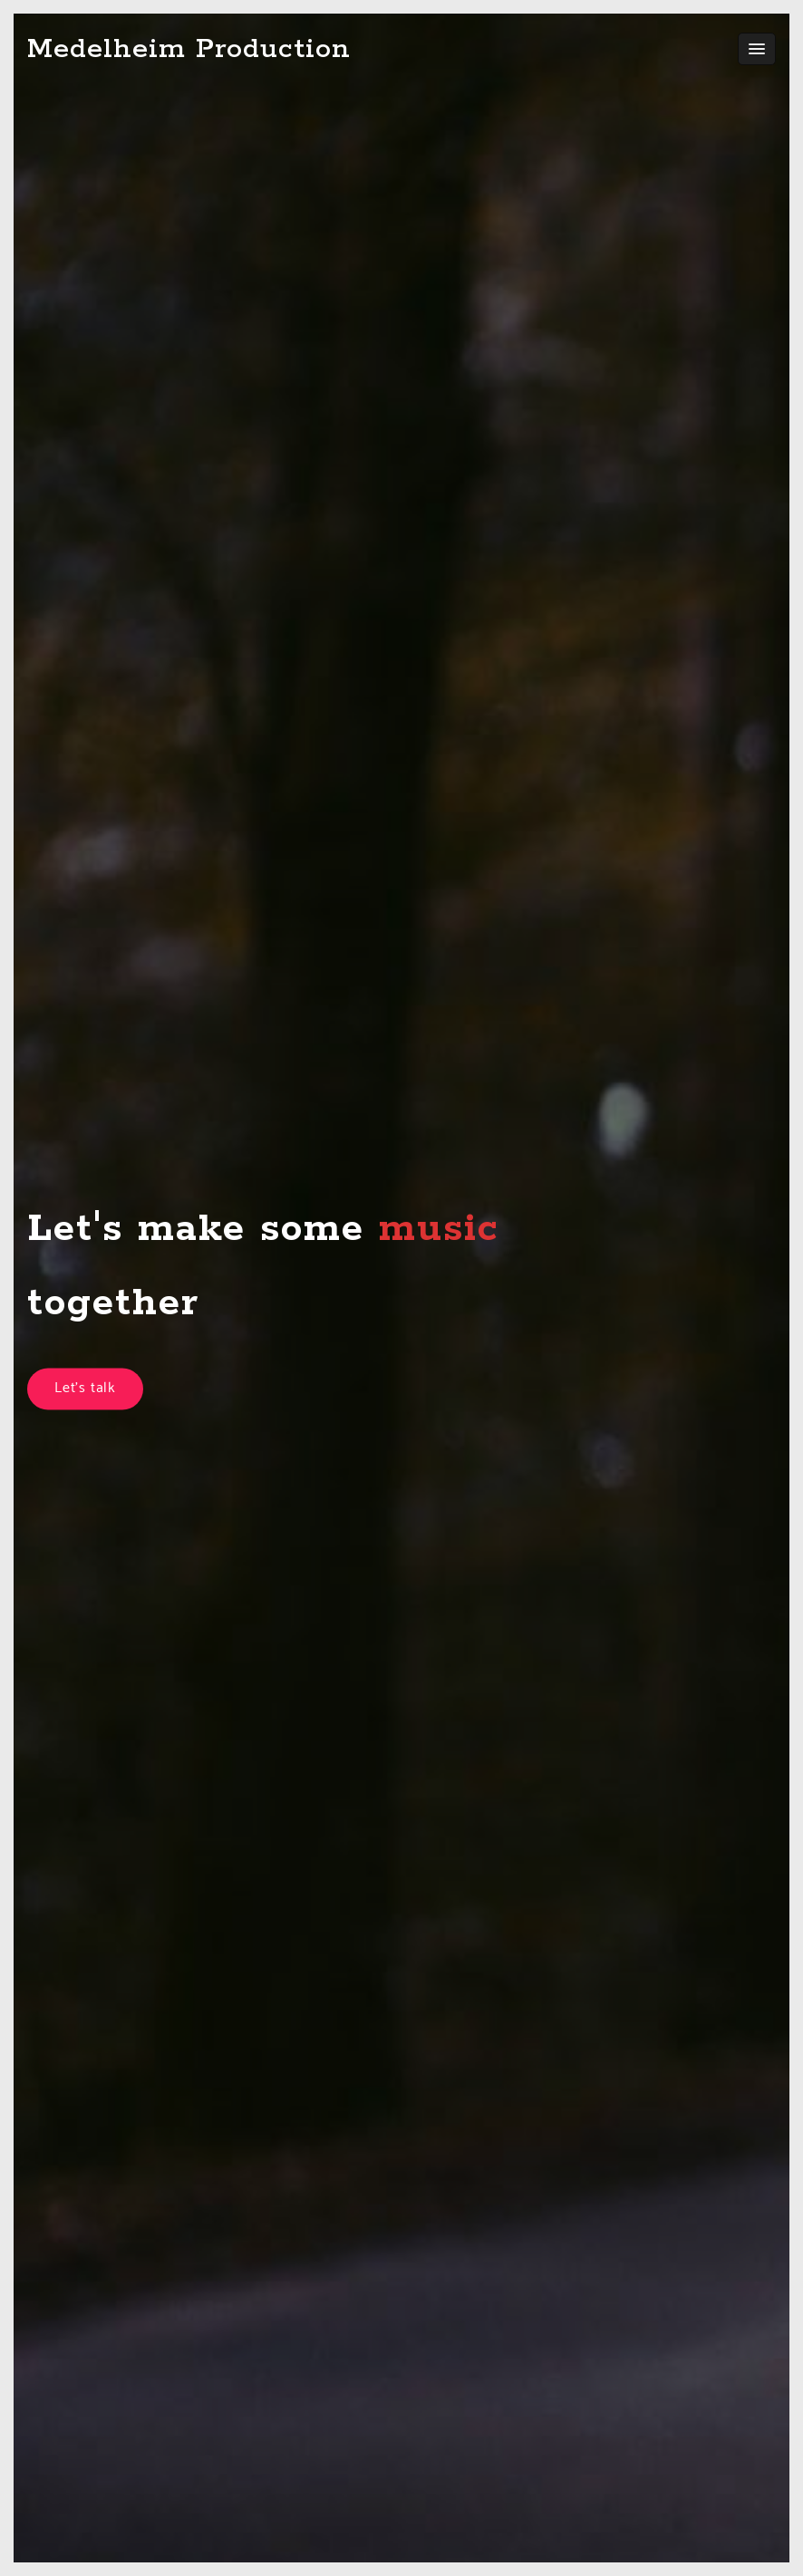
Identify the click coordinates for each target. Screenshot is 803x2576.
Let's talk (85, 1389)
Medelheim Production (189, 49)
